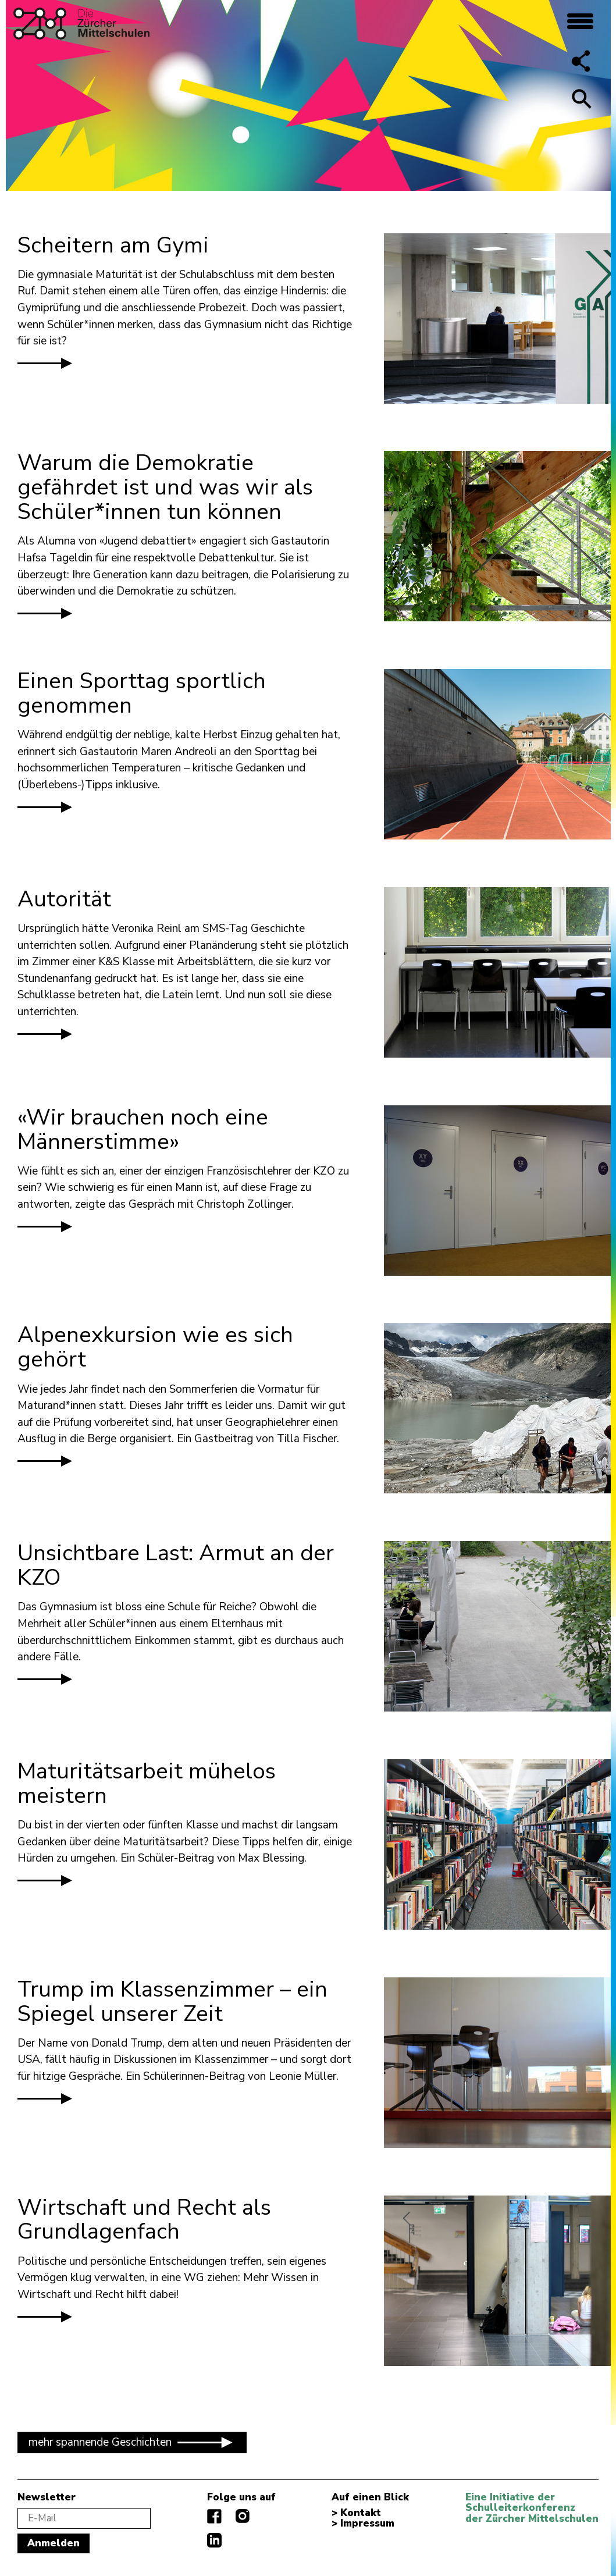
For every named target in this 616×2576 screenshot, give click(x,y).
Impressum (367, 2523)
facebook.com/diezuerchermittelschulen (214, 2516)
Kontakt (360, 2513)
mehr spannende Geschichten (132, 2442)
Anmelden (53, 2543)
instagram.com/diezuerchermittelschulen (243, 2516)
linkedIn (214, 2540)
